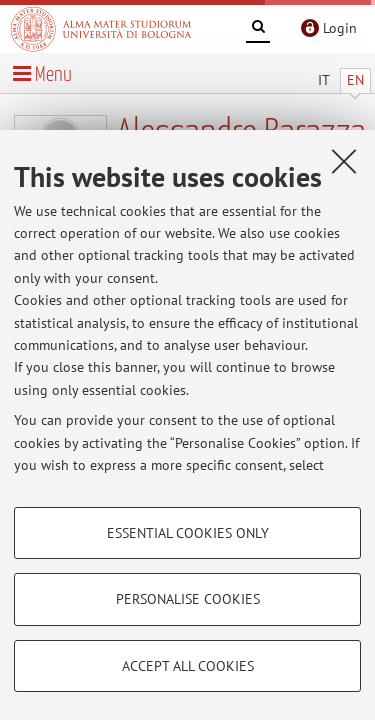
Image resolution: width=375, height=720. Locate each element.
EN (355, 80)
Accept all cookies (188, 666)
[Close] (344, 161)
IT (324, 80)
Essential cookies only (188, 533)
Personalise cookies (188, 599)
